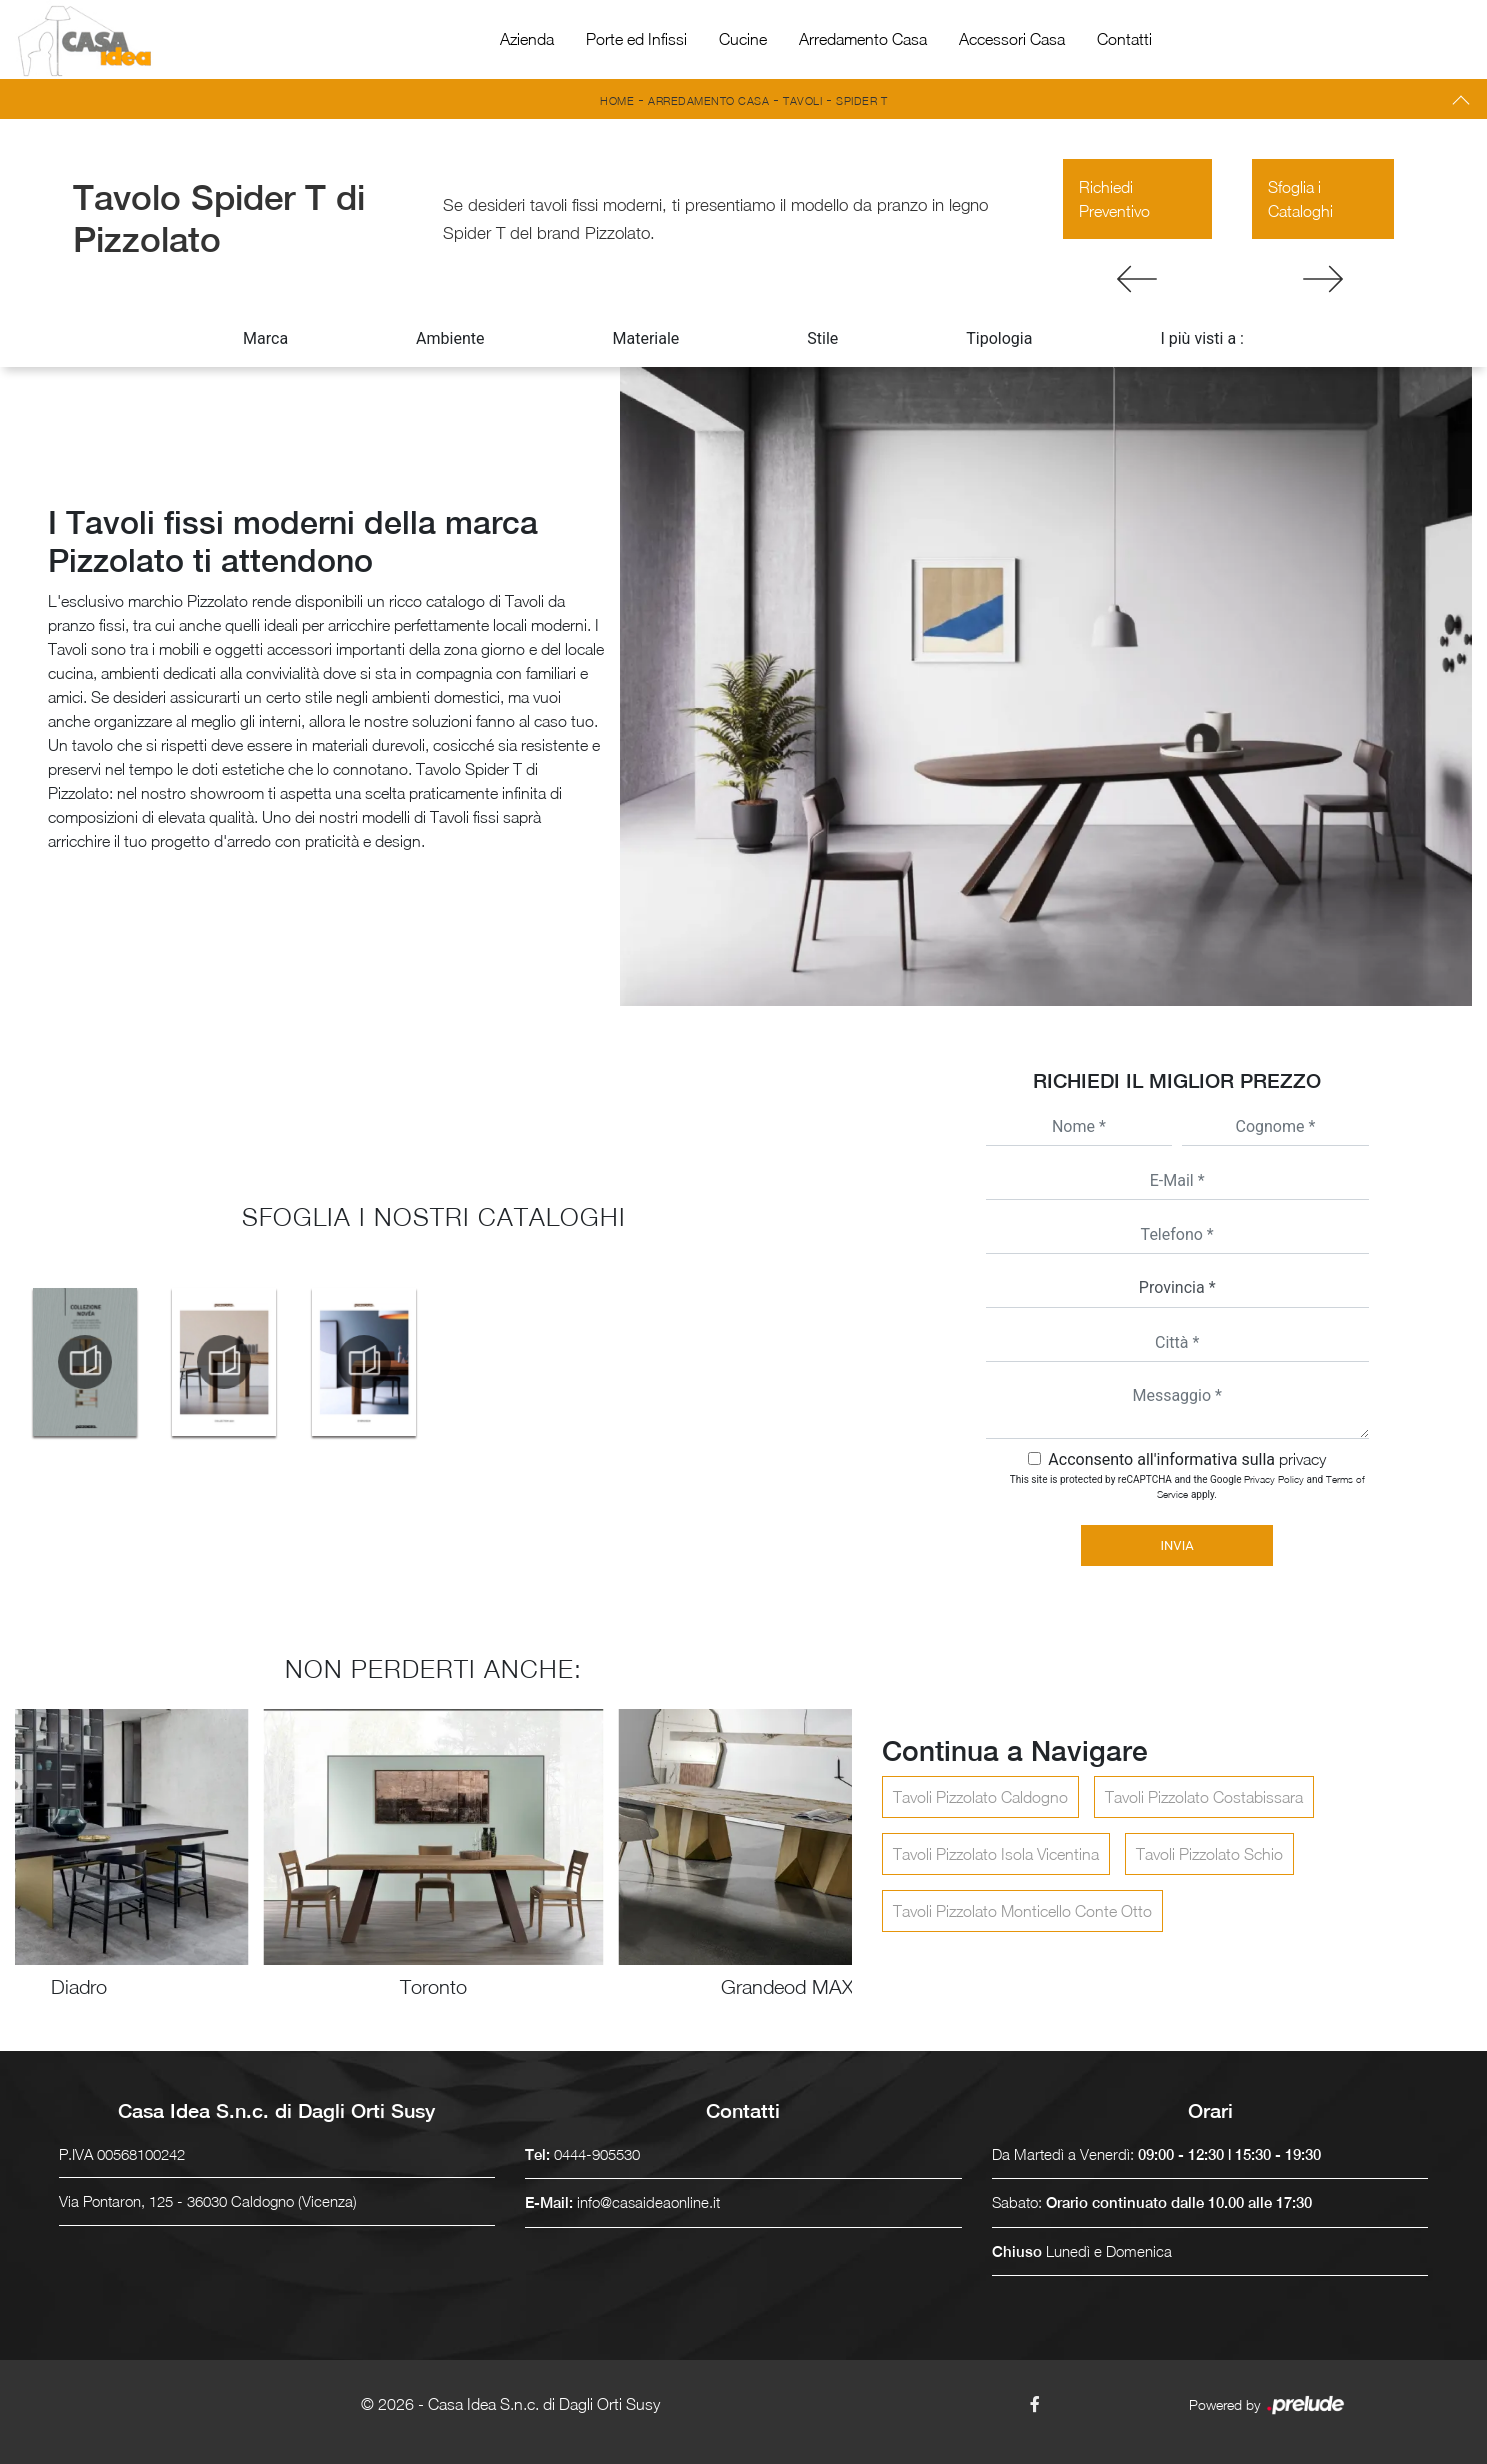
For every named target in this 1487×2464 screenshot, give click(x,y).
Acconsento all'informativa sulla (1187, 1459)
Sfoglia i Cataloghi (1300, 199)
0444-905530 (597, 2154)
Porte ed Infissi (636, 39)
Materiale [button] (645, 338)
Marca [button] (265, 338)
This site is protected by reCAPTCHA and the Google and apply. (1187, 1486)
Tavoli (802, 100)
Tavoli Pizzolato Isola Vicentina (996, 1854)
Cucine (743, 39)
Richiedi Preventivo (1114, 199)
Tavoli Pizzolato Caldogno (980, 1797)
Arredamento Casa (863, 39)
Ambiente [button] (450, 338)
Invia (1177, 1545)
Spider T (861, 100)
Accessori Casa (1012, 39)
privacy (1302, 1459)
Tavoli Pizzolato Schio (1209, 1854)
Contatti (1124, 39)
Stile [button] (822, 338)
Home (617, 100)
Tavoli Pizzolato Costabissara (1204, 1797)
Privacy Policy (1274, 1479)
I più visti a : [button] (1202, 338)
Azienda (527, 39)
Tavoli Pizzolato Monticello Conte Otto (1022, 1911)
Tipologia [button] (999, 338)
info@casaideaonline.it (648, 2202)
